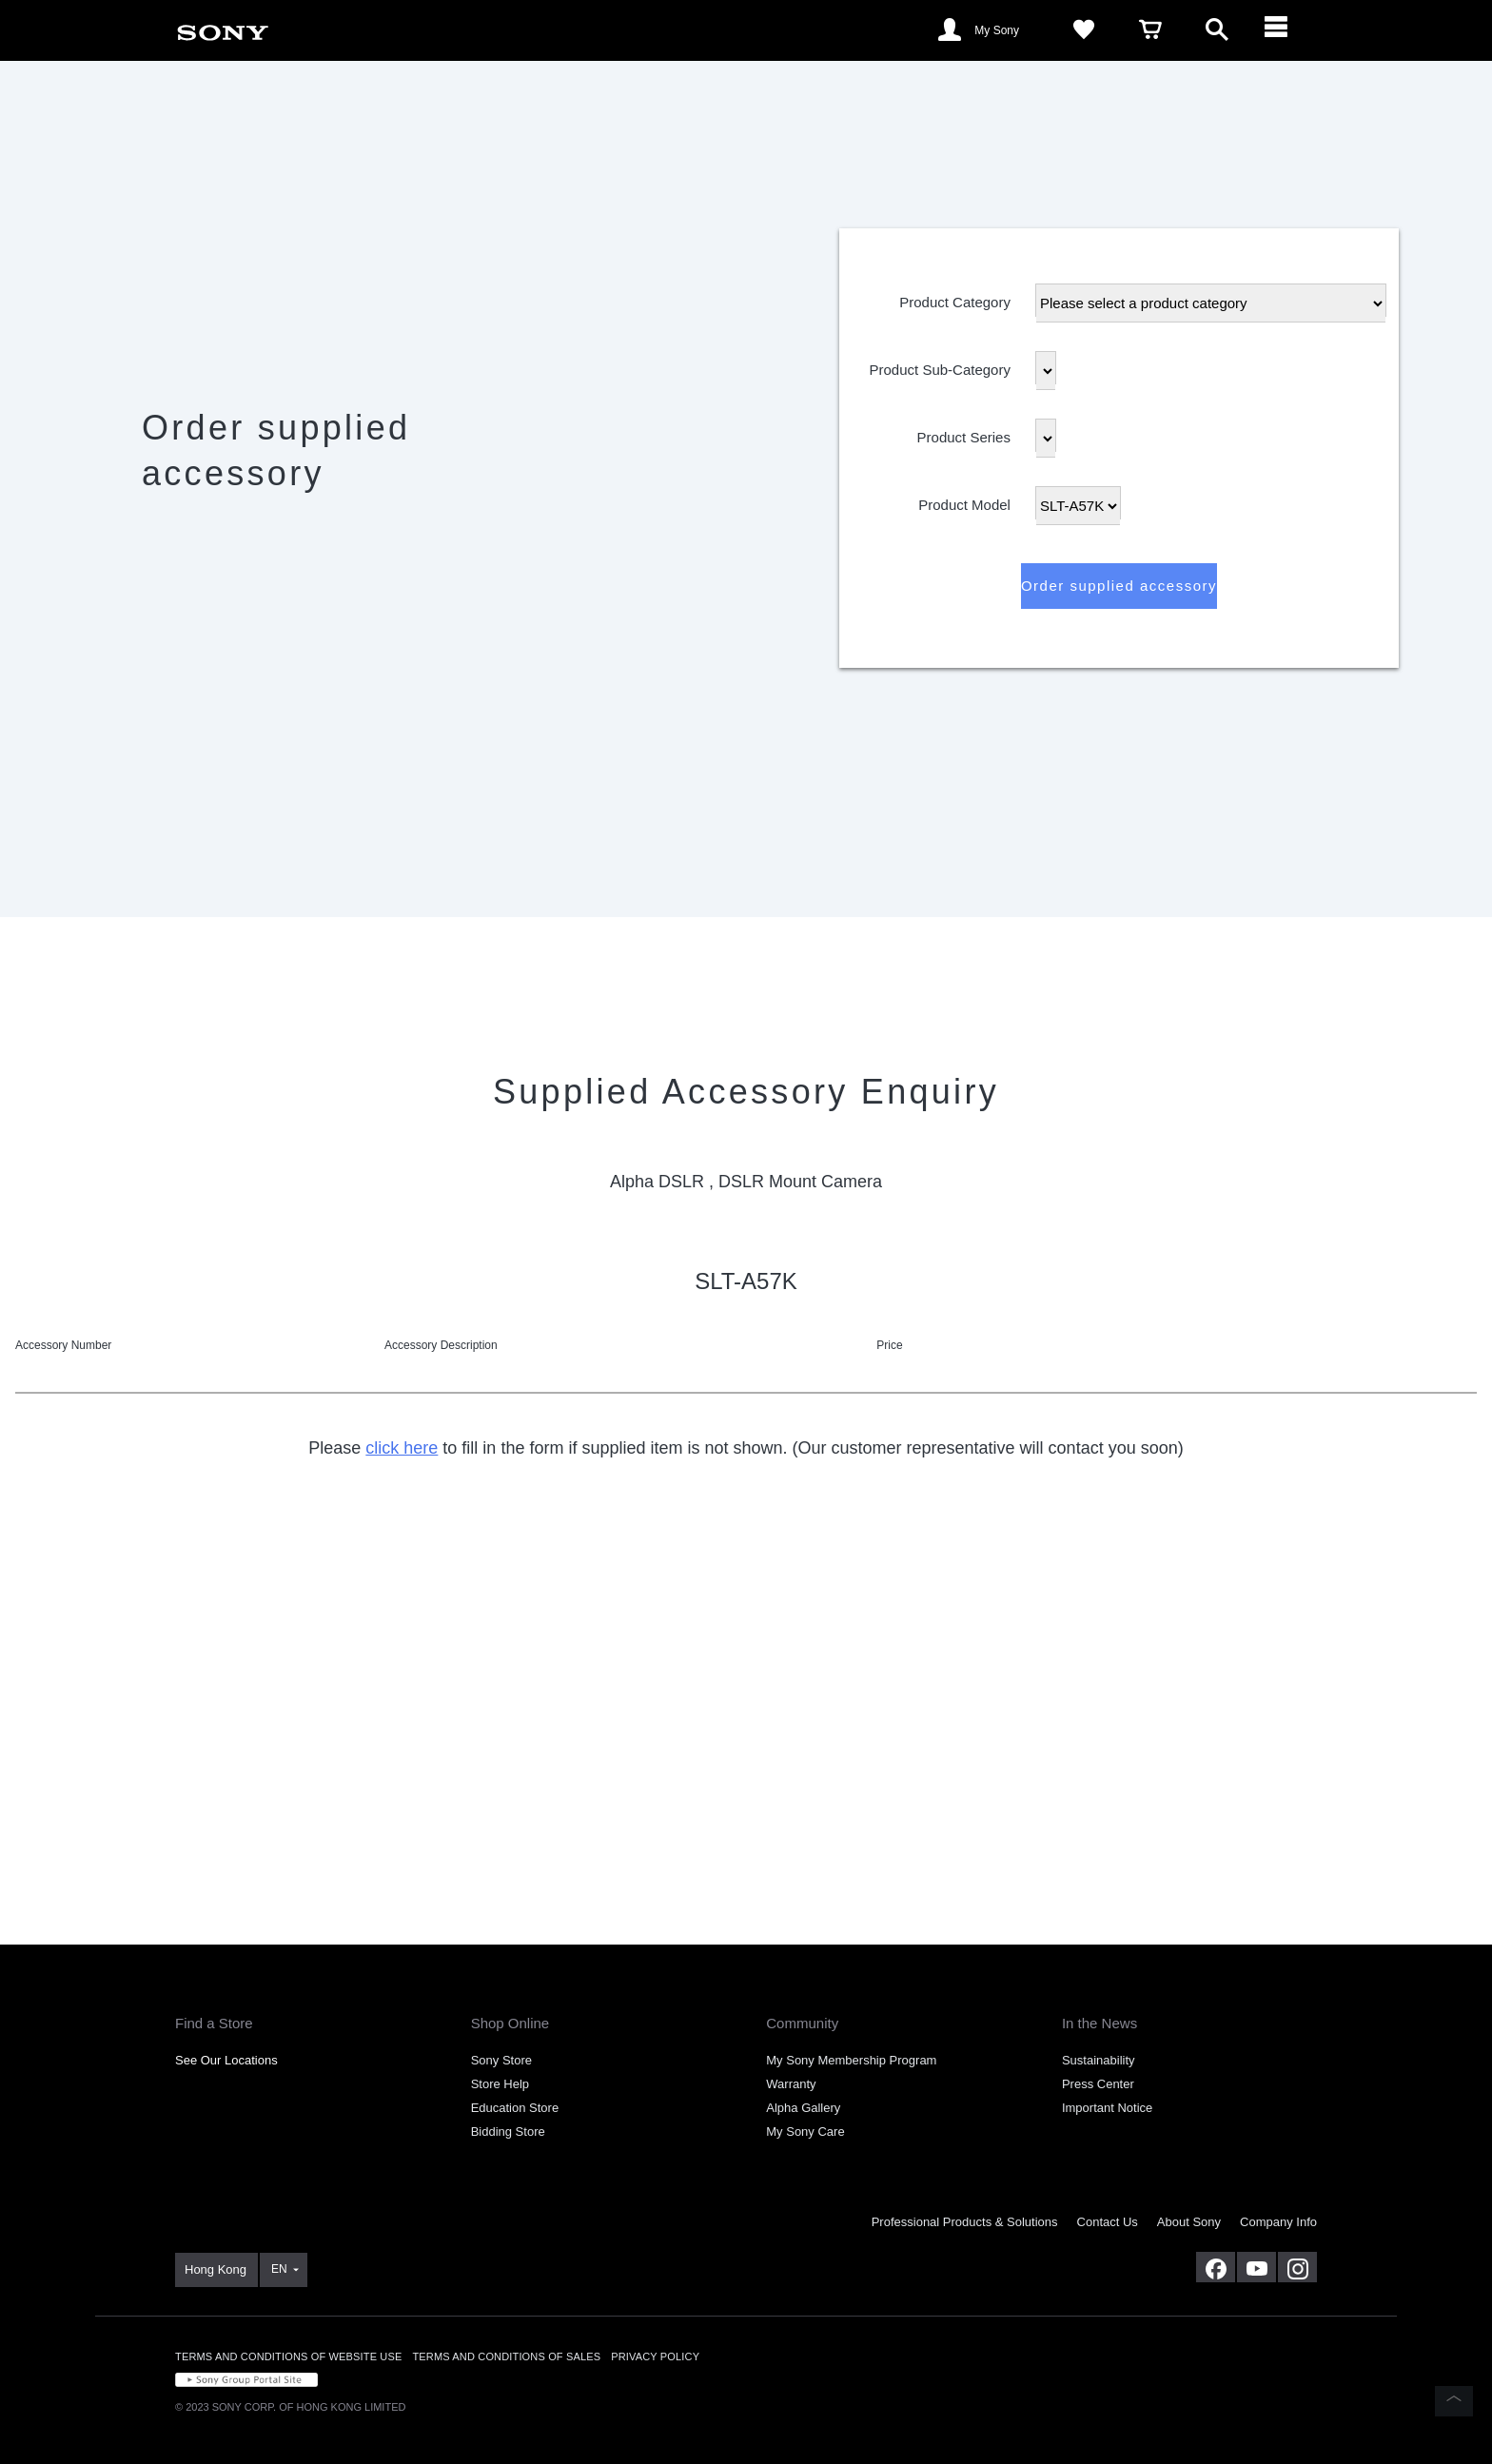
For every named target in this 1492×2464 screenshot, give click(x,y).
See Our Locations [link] (226, 2060)
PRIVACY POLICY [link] (655, 2356)
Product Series (964, 433)
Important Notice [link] (1107, 2108)
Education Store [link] (515, 2108)
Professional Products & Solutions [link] (965, 2222)
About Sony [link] (1189, 2222)
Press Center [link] (1098, 2084)
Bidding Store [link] (508, 2131)
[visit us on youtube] (1256, 2267)
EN (279, 2269)
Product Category (955, 298)
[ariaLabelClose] (1283, 30)
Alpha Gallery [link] (803, 2108)
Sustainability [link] (1098, 2060)
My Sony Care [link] (805, 2131)
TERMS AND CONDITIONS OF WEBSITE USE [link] (288, 2356)
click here (401, 1447)
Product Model (964, 501)
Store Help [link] (500, 2084)
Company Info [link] (1278, 2222)
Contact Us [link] (1107, 2222)
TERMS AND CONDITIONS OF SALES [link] (506, 2356)
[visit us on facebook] (1215, 2267)
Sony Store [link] (501, 2060)
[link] (222, 29)
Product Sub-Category (940, 366)
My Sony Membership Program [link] (851, 2060)
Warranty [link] (790, 2084)
